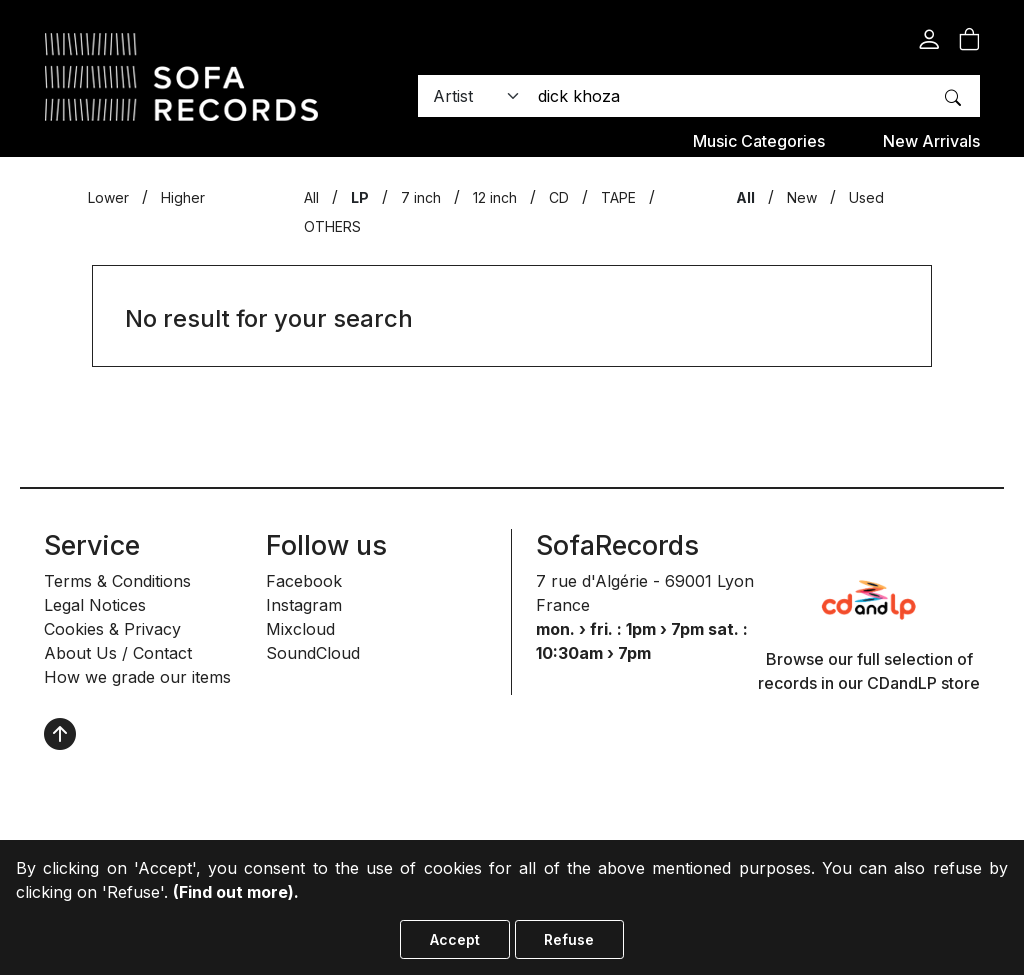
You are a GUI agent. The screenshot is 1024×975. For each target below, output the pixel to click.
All (311, 197)
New (802, 197)
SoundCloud (313, 653)
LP (360, 197)
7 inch (421, 197)
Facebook (304, 581)
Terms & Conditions (117, 581)
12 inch (495, 197)
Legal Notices (95, 605)
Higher (183, 197)
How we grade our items (137, 677)
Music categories (759, 141)
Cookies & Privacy (112, 629)
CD (559, 197)
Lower (108, 197)
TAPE (618, 197)
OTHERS (332, 226)
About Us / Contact (118, 653)
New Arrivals (931, 141)
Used (866, 197)
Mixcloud (300, 629)
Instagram (304, 605)
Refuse (569, 939)
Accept (455, 939)
